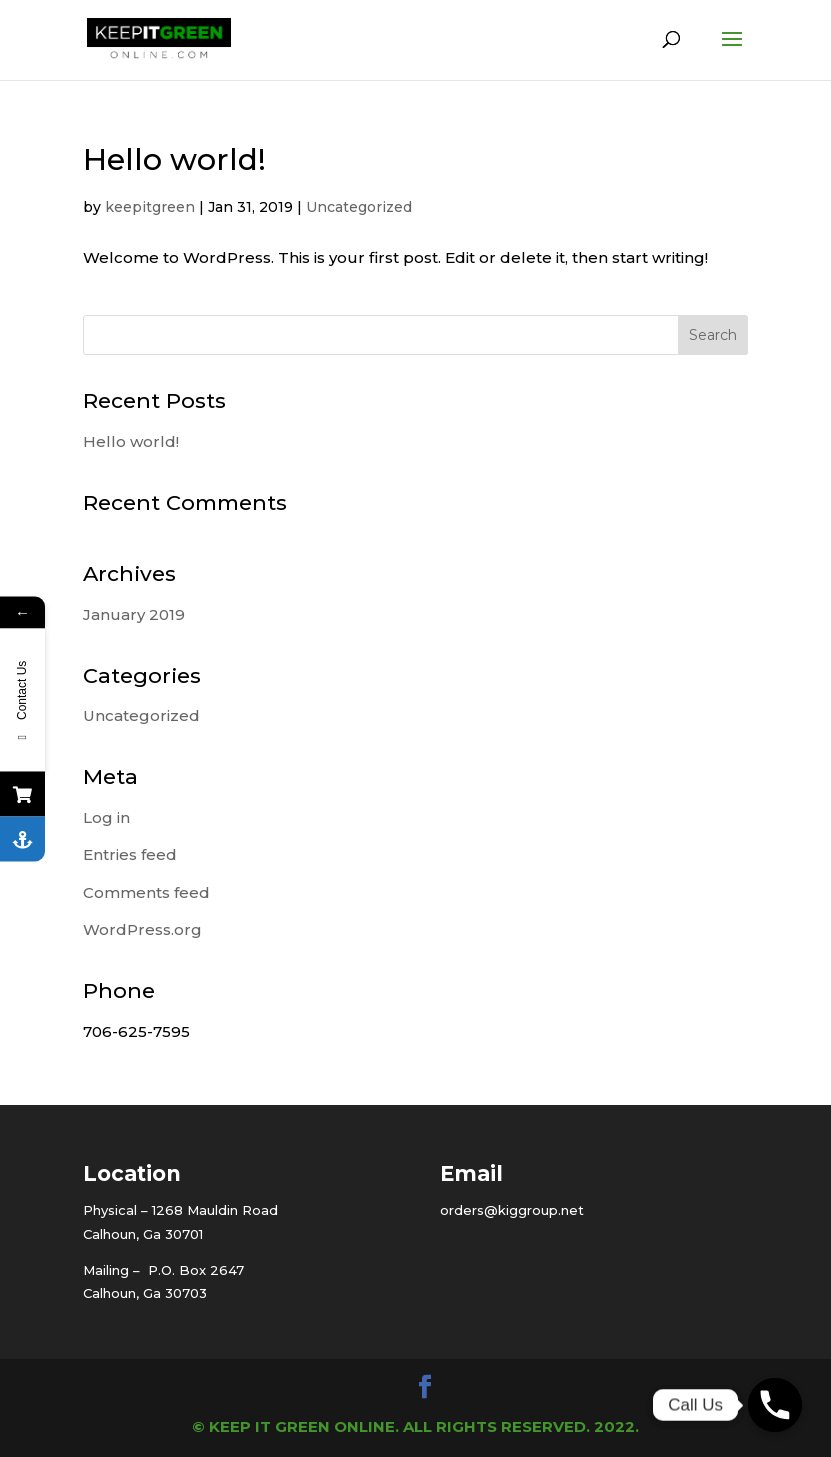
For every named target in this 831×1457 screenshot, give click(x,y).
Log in (106, 817)
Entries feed (130, 854)
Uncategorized (359, 207)
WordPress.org (142, 929)
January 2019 (134, 614)
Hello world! (174, 159)
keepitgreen (150, 207)
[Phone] (775, 1405)
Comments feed (146, 892)
